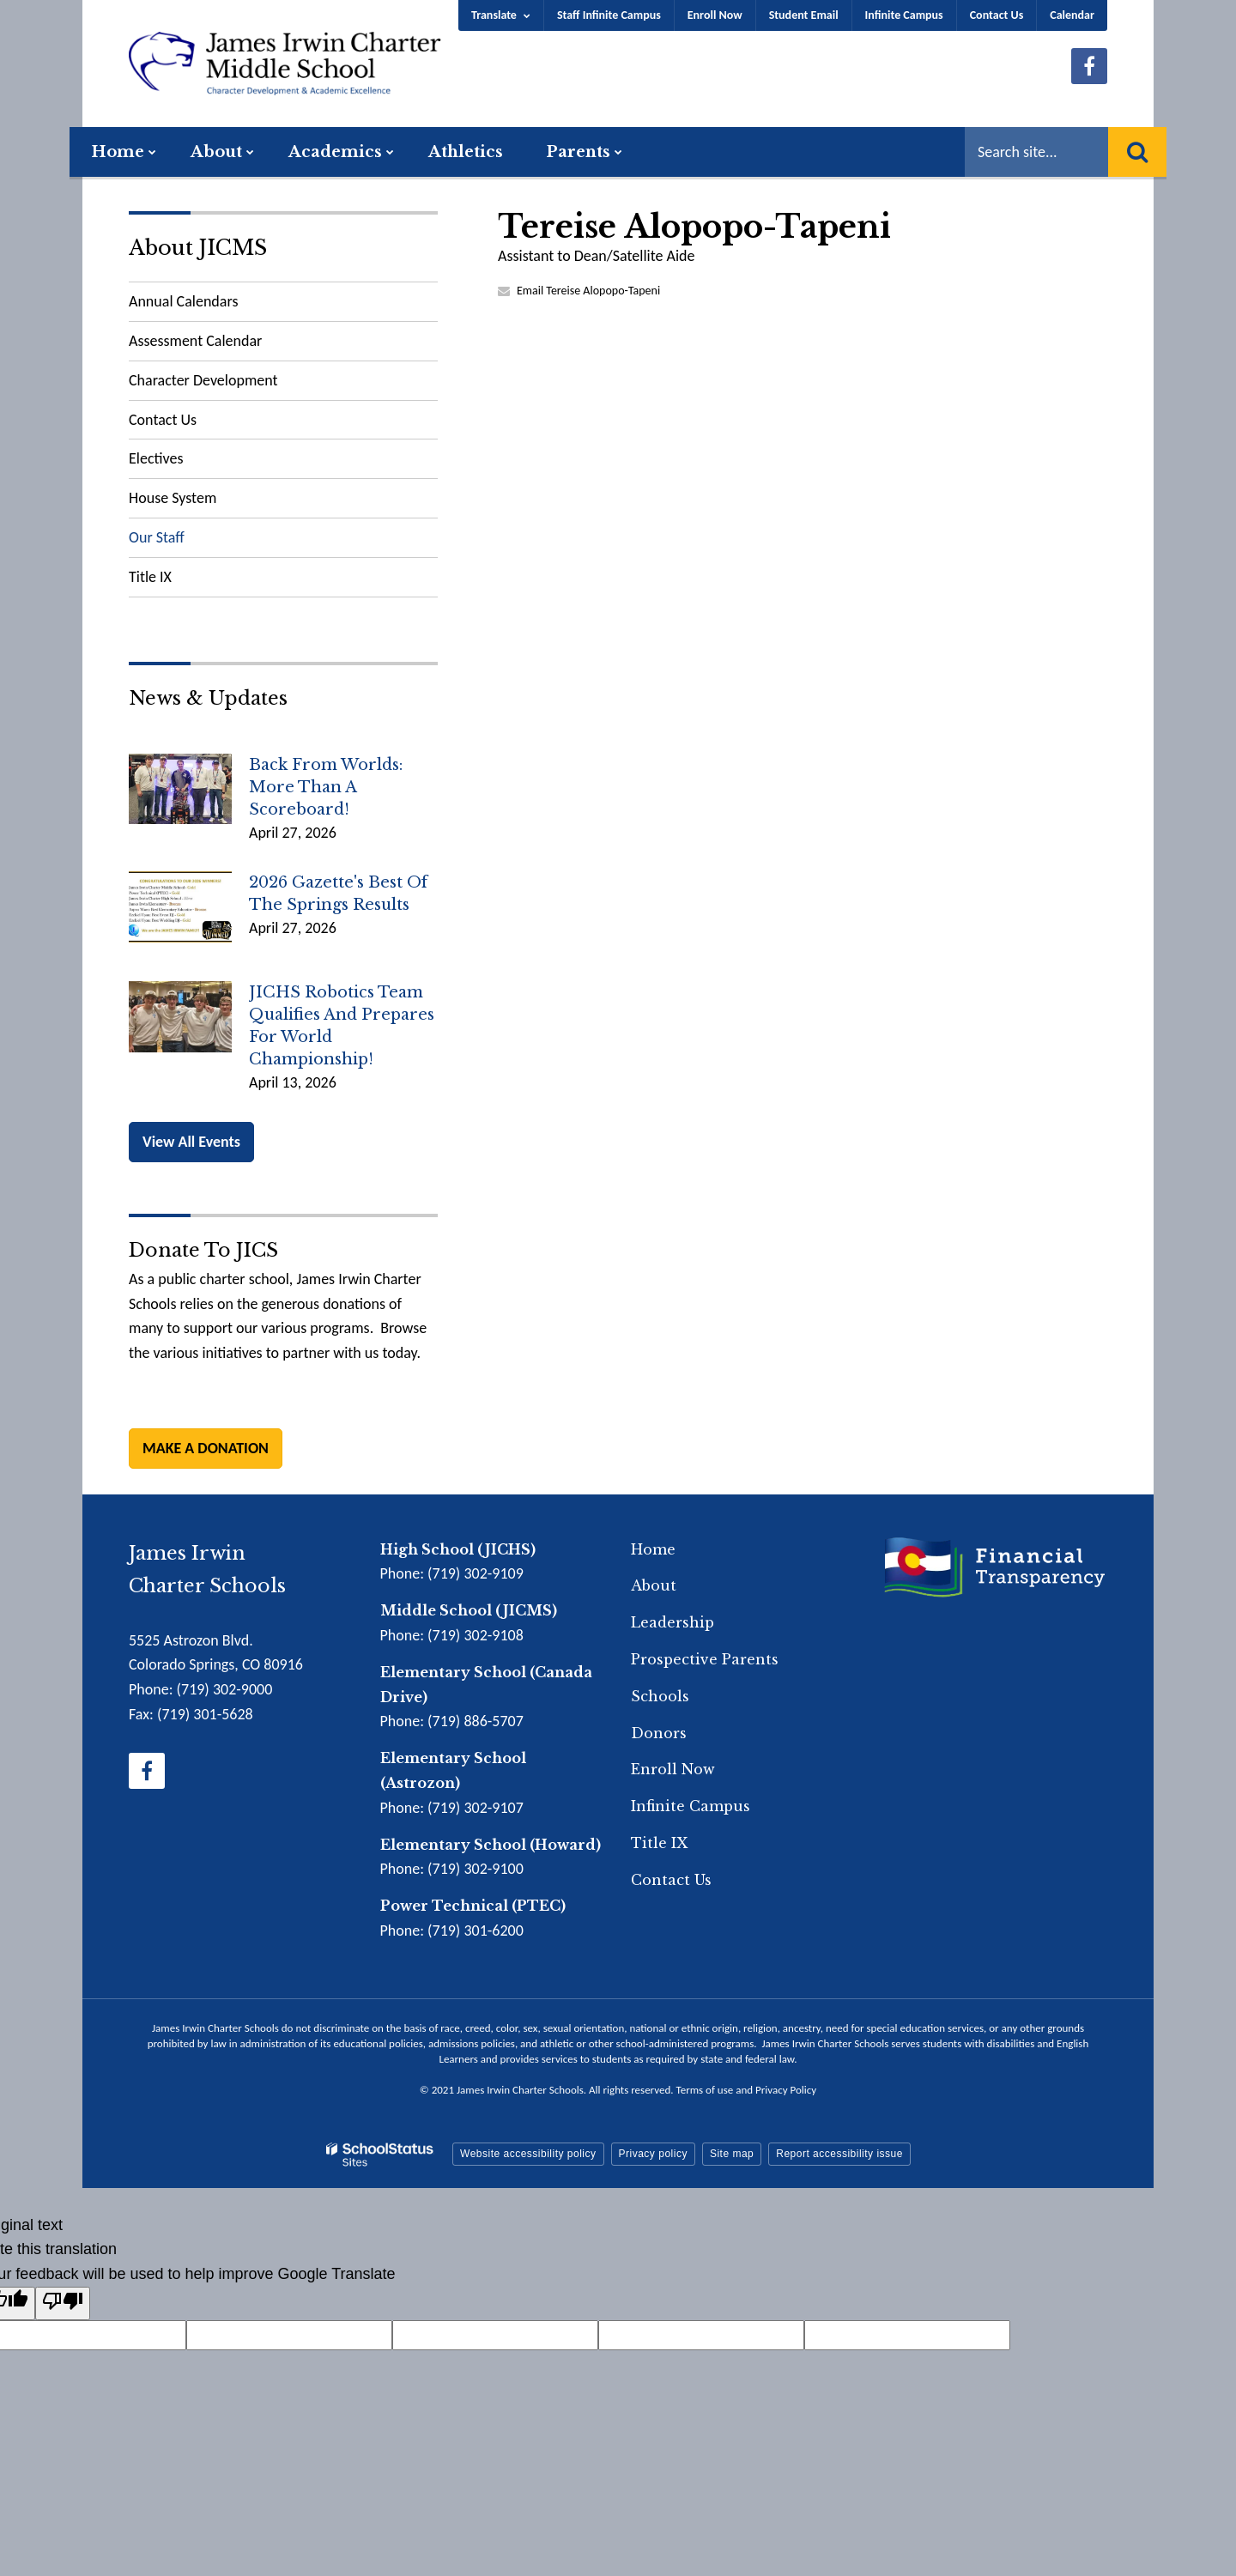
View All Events (191, 1141)
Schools (660, 1696)
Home (653, 1549)
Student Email (804, 15)
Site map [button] (732, 2154)
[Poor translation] (62, 2303)
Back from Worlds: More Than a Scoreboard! (326, 787)
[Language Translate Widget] (501, 15)
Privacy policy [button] (653, 2154)
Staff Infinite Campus (609, 15)
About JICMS (198, 247)
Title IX (150, 576)
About (653, 1585)
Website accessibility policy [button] (528, 2154)
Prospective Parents (705, 1659)
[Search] (1137, 152)
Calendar (1072, 15)
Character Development (203, 380)
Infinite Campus (904, 15)
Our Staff (157, 537)
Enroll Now (715, 15)
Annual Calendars (183, 301)
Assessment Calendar (195, 340)
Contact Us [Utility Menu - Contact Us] (997, 15)
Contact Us (163, 419)
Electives (156, 458)
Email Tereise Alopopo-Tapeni (588, 290)
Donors (659, 1733)
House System (172, 497)
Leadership (672, 1622)
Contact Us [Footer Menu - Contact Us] (671, 1879)
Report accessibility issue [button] (839, 2154)
